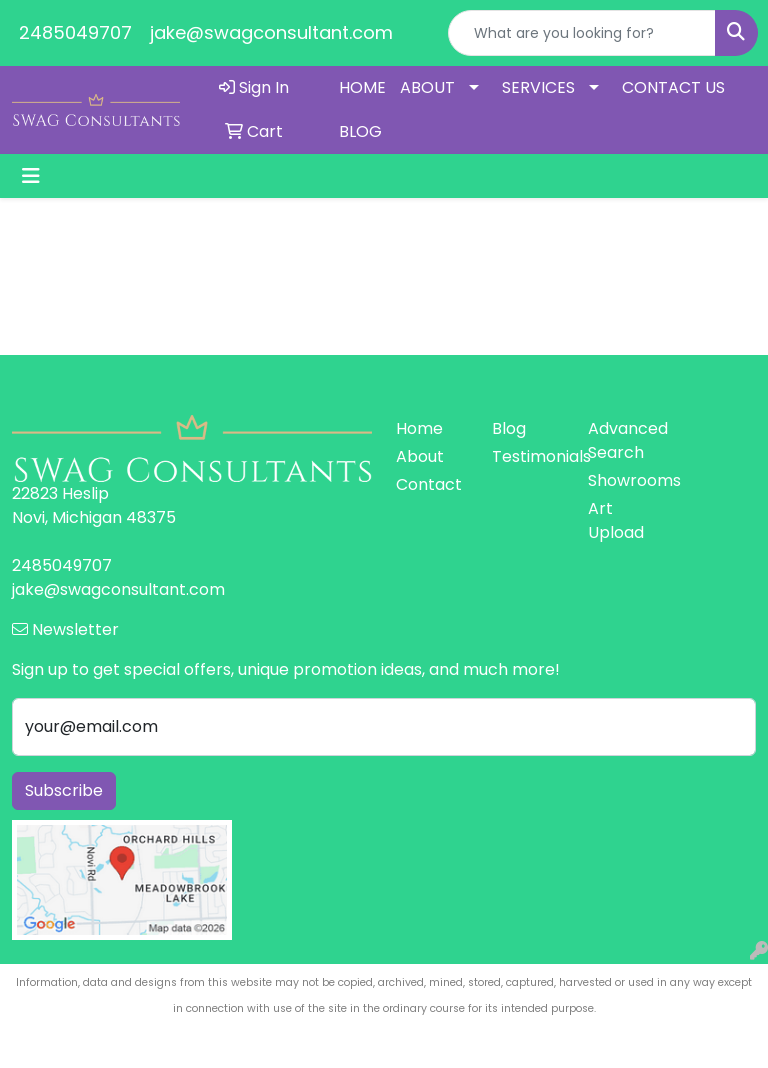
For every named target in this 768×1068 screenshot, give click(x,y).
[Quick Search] (582, 33)
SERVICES (538, 87)
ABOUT (427, 87)
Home (419, 428)
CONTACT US (673, 87)
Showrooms (624, 480)
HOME (362, 87)
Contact (429, 484)
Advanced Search (624, 440)
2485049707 (75, 32)
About (420, 456)
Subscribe (64, 790)
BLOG (360, 131)
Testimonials (528, 456)
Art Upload (616, 520)
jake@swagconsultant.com (271, 32)
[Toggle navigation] (31, 176)
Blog (509, 428)
